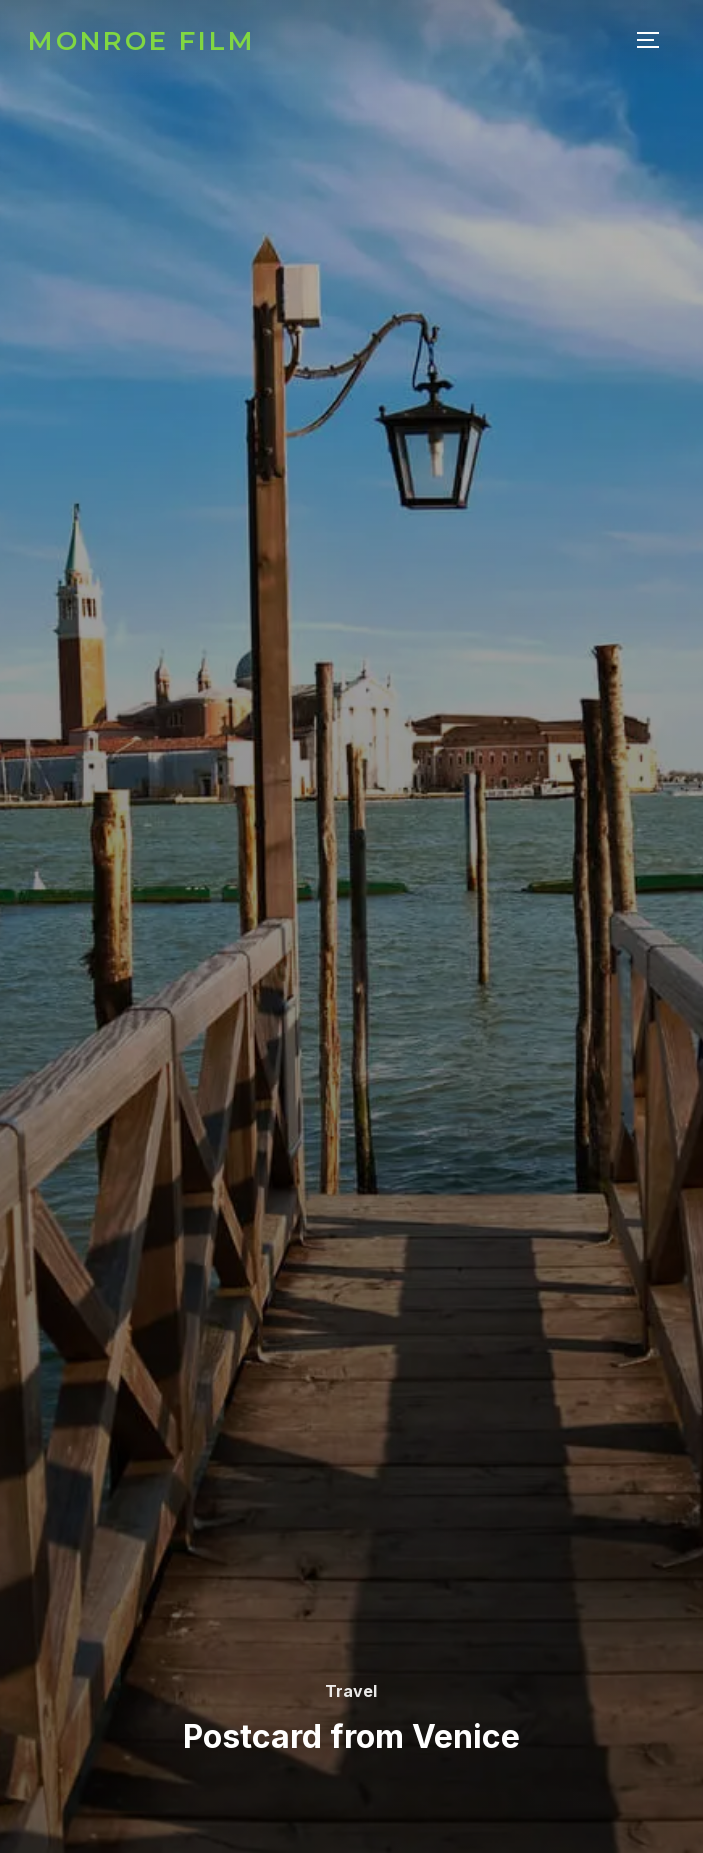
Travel (351, 1691)
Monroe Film (142, 41)
